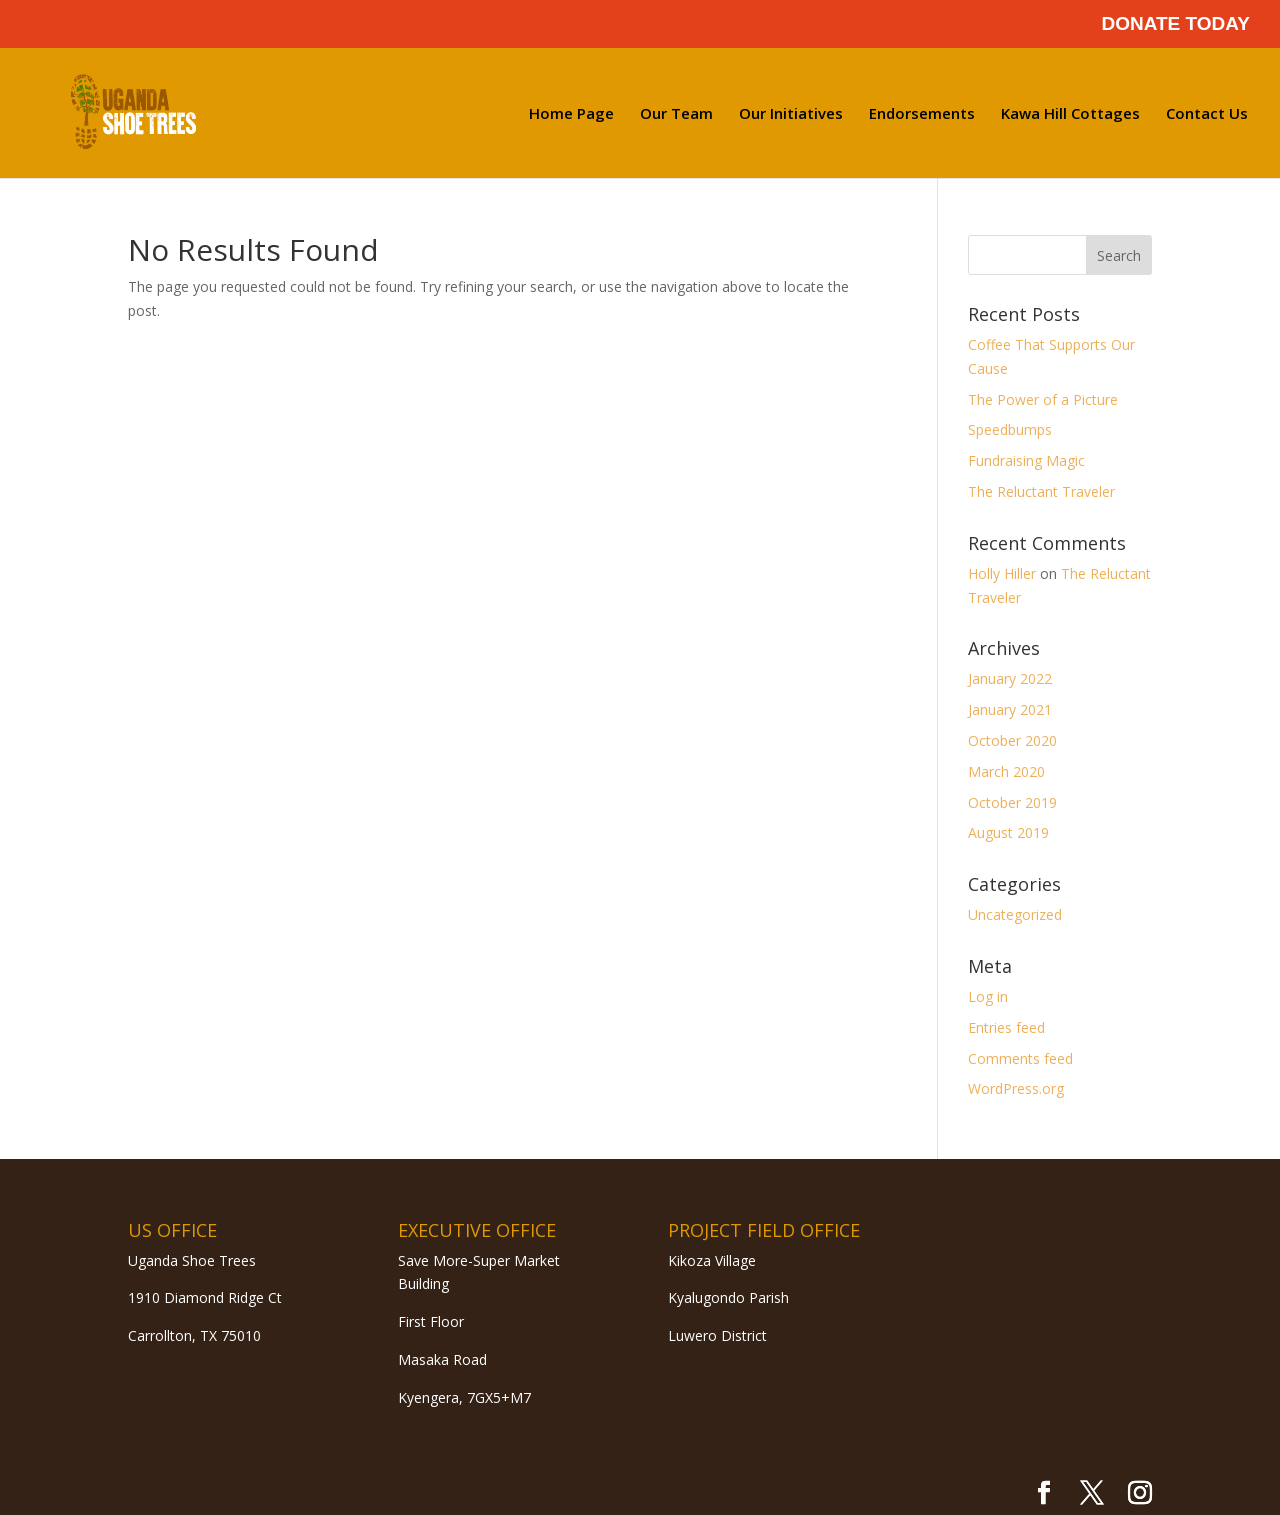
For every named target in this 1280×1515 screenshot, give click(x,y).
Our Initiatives (791, 114)
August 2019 (1008, 832)
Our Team (676, 114)
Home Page (571, 114)
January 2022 (1010, 678)
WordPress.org (1016, 1088)
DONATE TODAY (1175, 24)
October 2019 (1012, 802)
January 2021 (1010, 709)
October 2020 (1012, 740)
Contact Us (1207, 114)
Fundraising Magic (1026, 460)
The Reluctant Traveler (1041, 491)
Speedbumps (1010, 429)
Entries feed (1006, 1027)
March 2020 (1006, 771)
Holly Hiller (1002, 573)
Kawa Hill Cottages (1070, 114)
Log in (988, 996)
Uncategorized (1015, 914)
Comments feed (1020, 1058)
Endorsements (922, 114)
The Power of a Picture (1043, 399)
